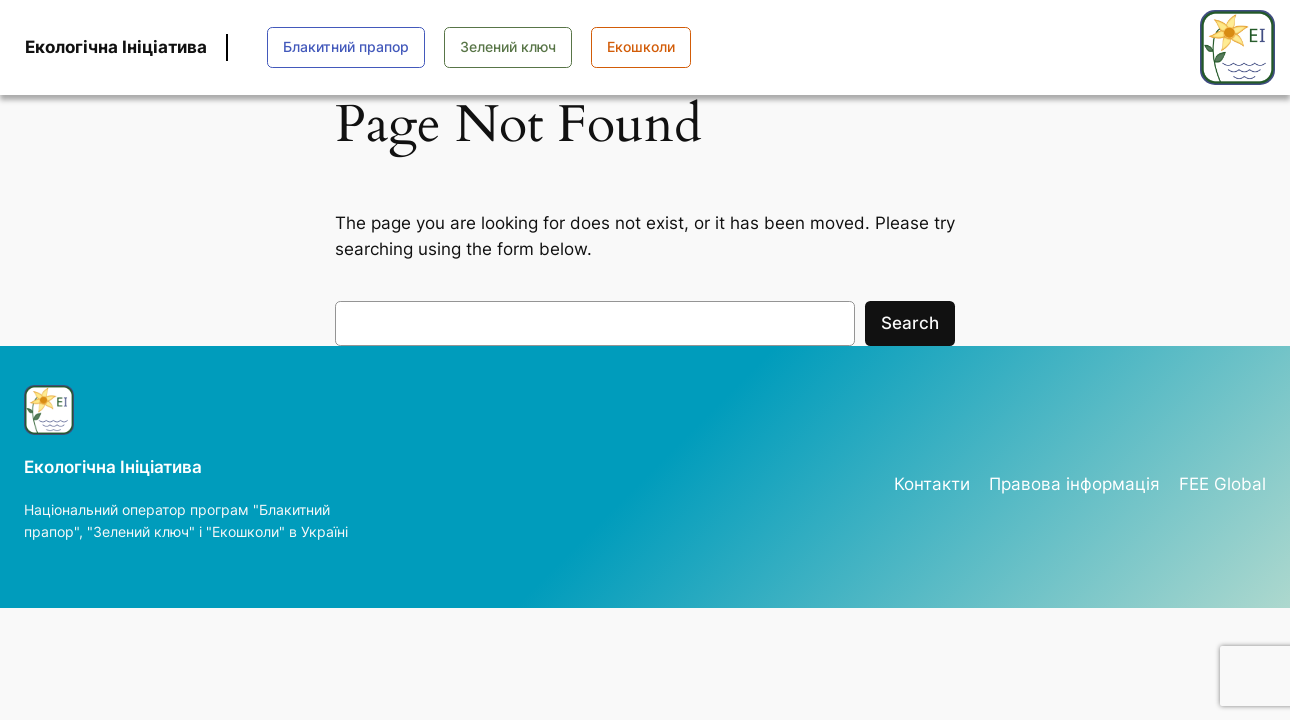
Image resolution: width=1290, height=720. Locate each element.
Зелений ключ (508, 46)
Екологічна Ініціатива (116, 47)
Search (910, 323)
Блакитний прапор (346, 46)
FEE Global (1222, 484)
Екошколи (641, 46)
